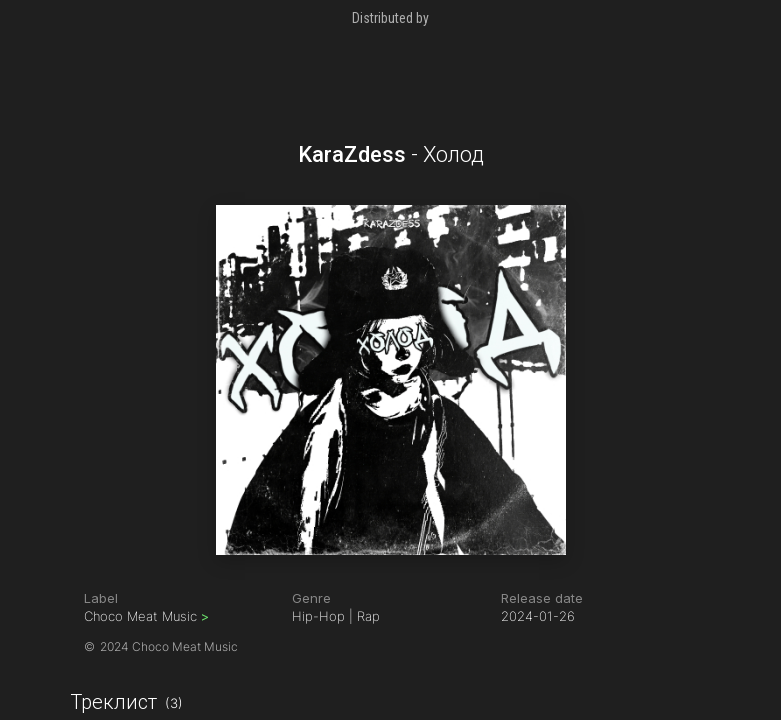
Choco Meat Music (146, 616)
